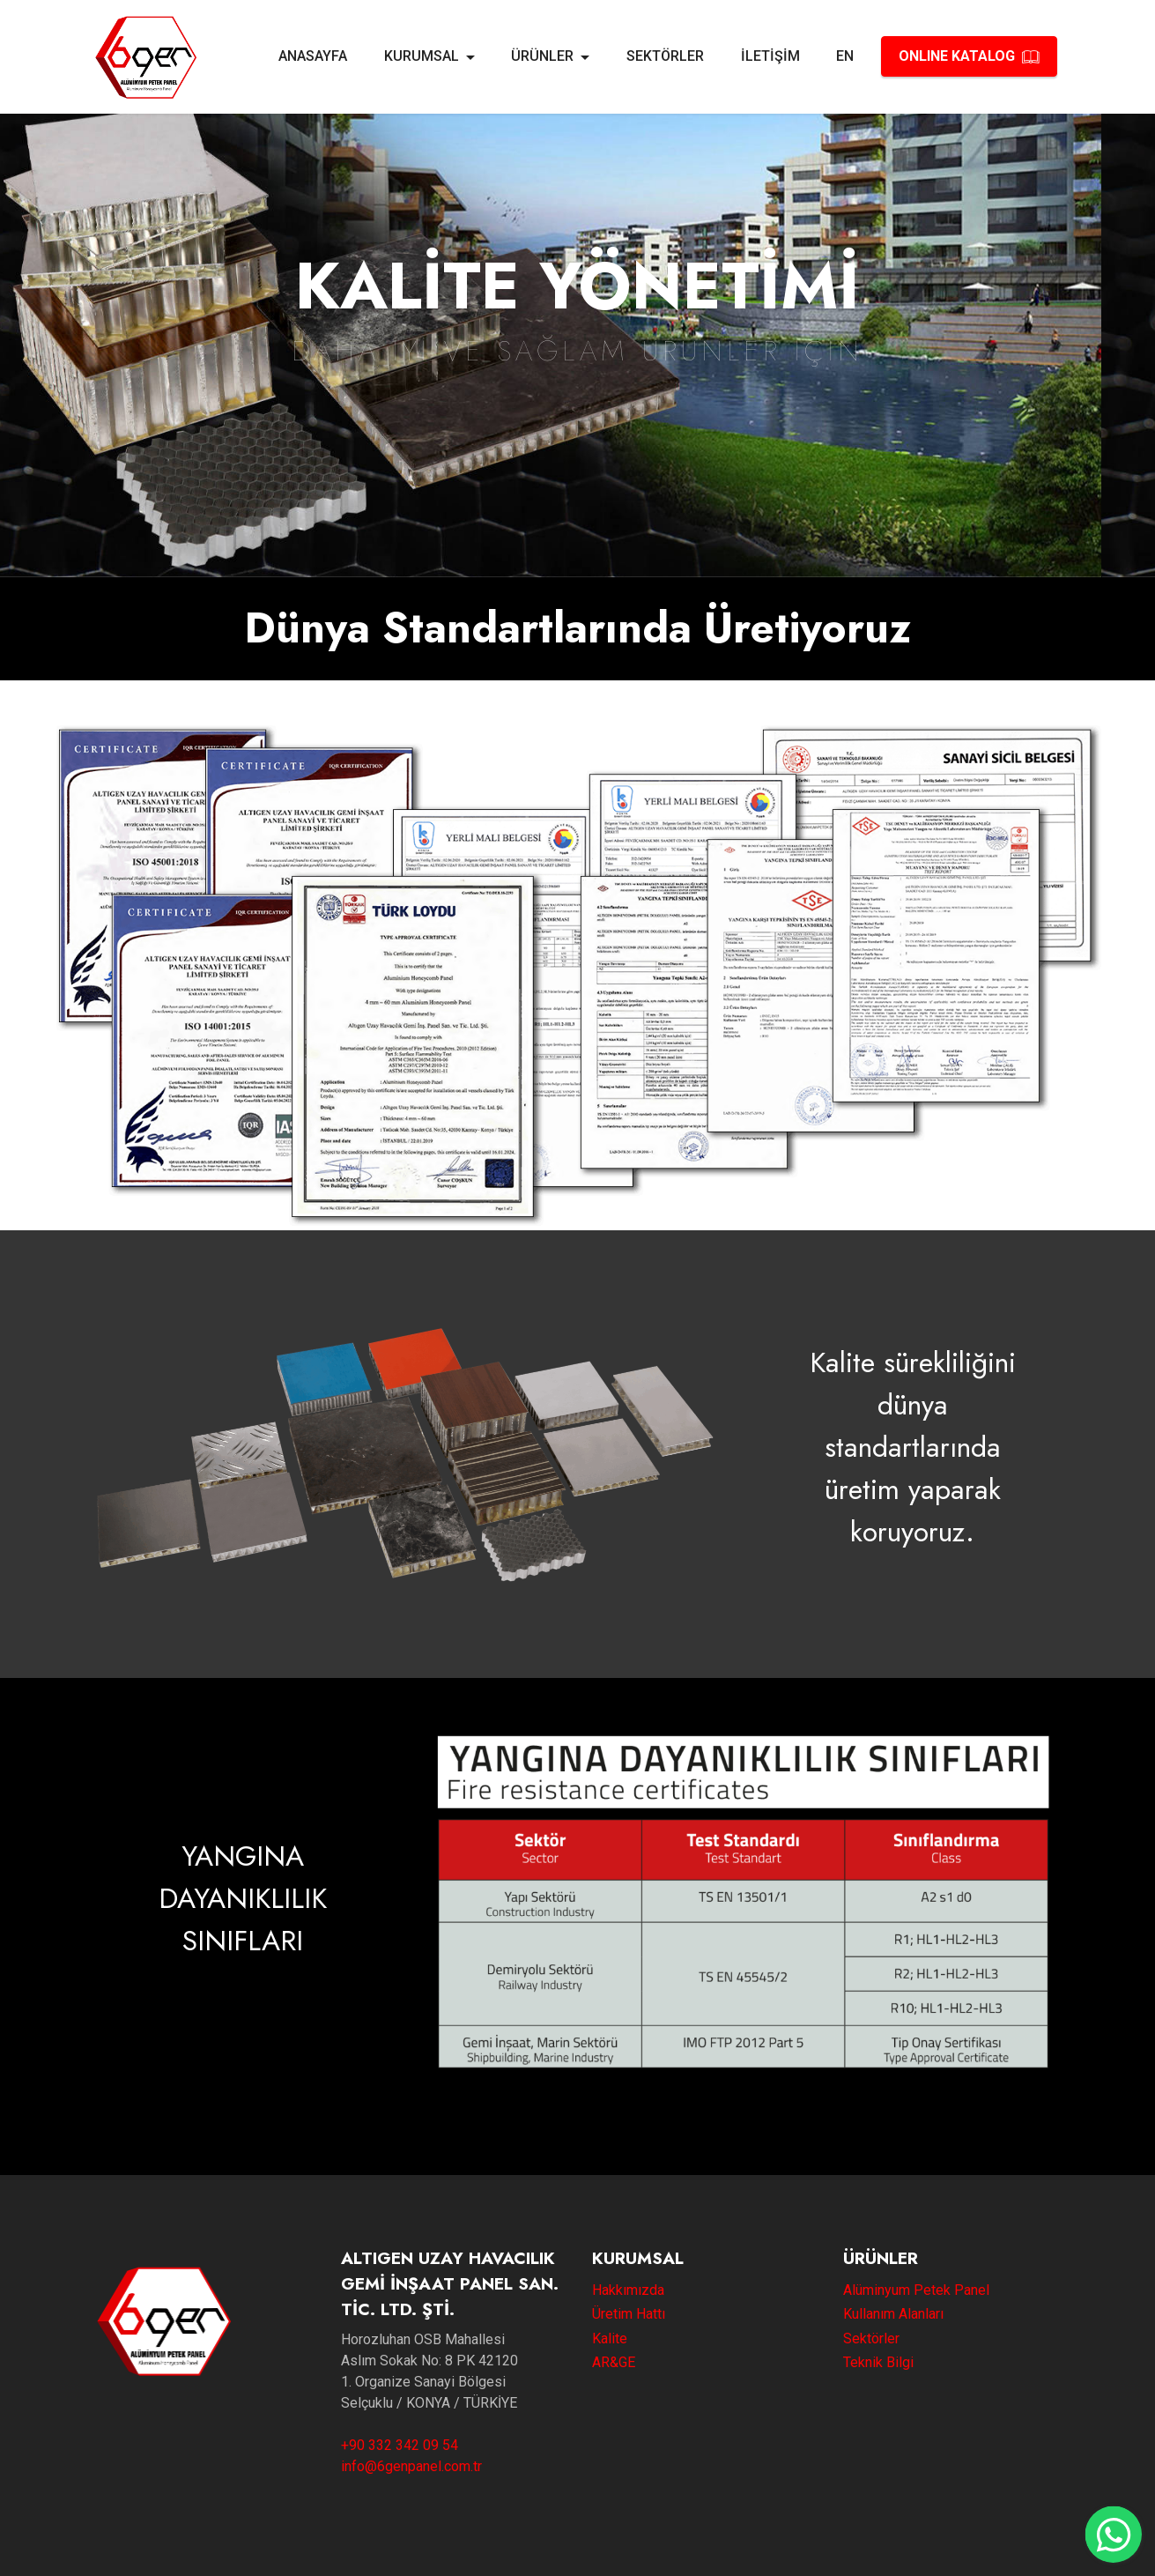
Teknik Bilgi (878, 2362)
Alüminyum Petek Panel (916, 2290)
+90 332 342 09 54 (399, 2445)
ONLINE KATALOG (969, 56)
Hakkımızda (628, 2290)
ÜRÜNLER (542, 56)
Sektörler (871, 2338)
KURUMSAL (421, 56)
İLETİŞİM (770, 56)
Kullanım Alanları (893, 2313)
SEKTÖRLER (665, 56)
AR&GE (613, 2362)
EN (845, 56)
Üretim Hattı (628, 2313)
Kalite (609, 2338)
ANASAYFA (312, 56)
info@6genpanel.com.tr (411, 2466)
